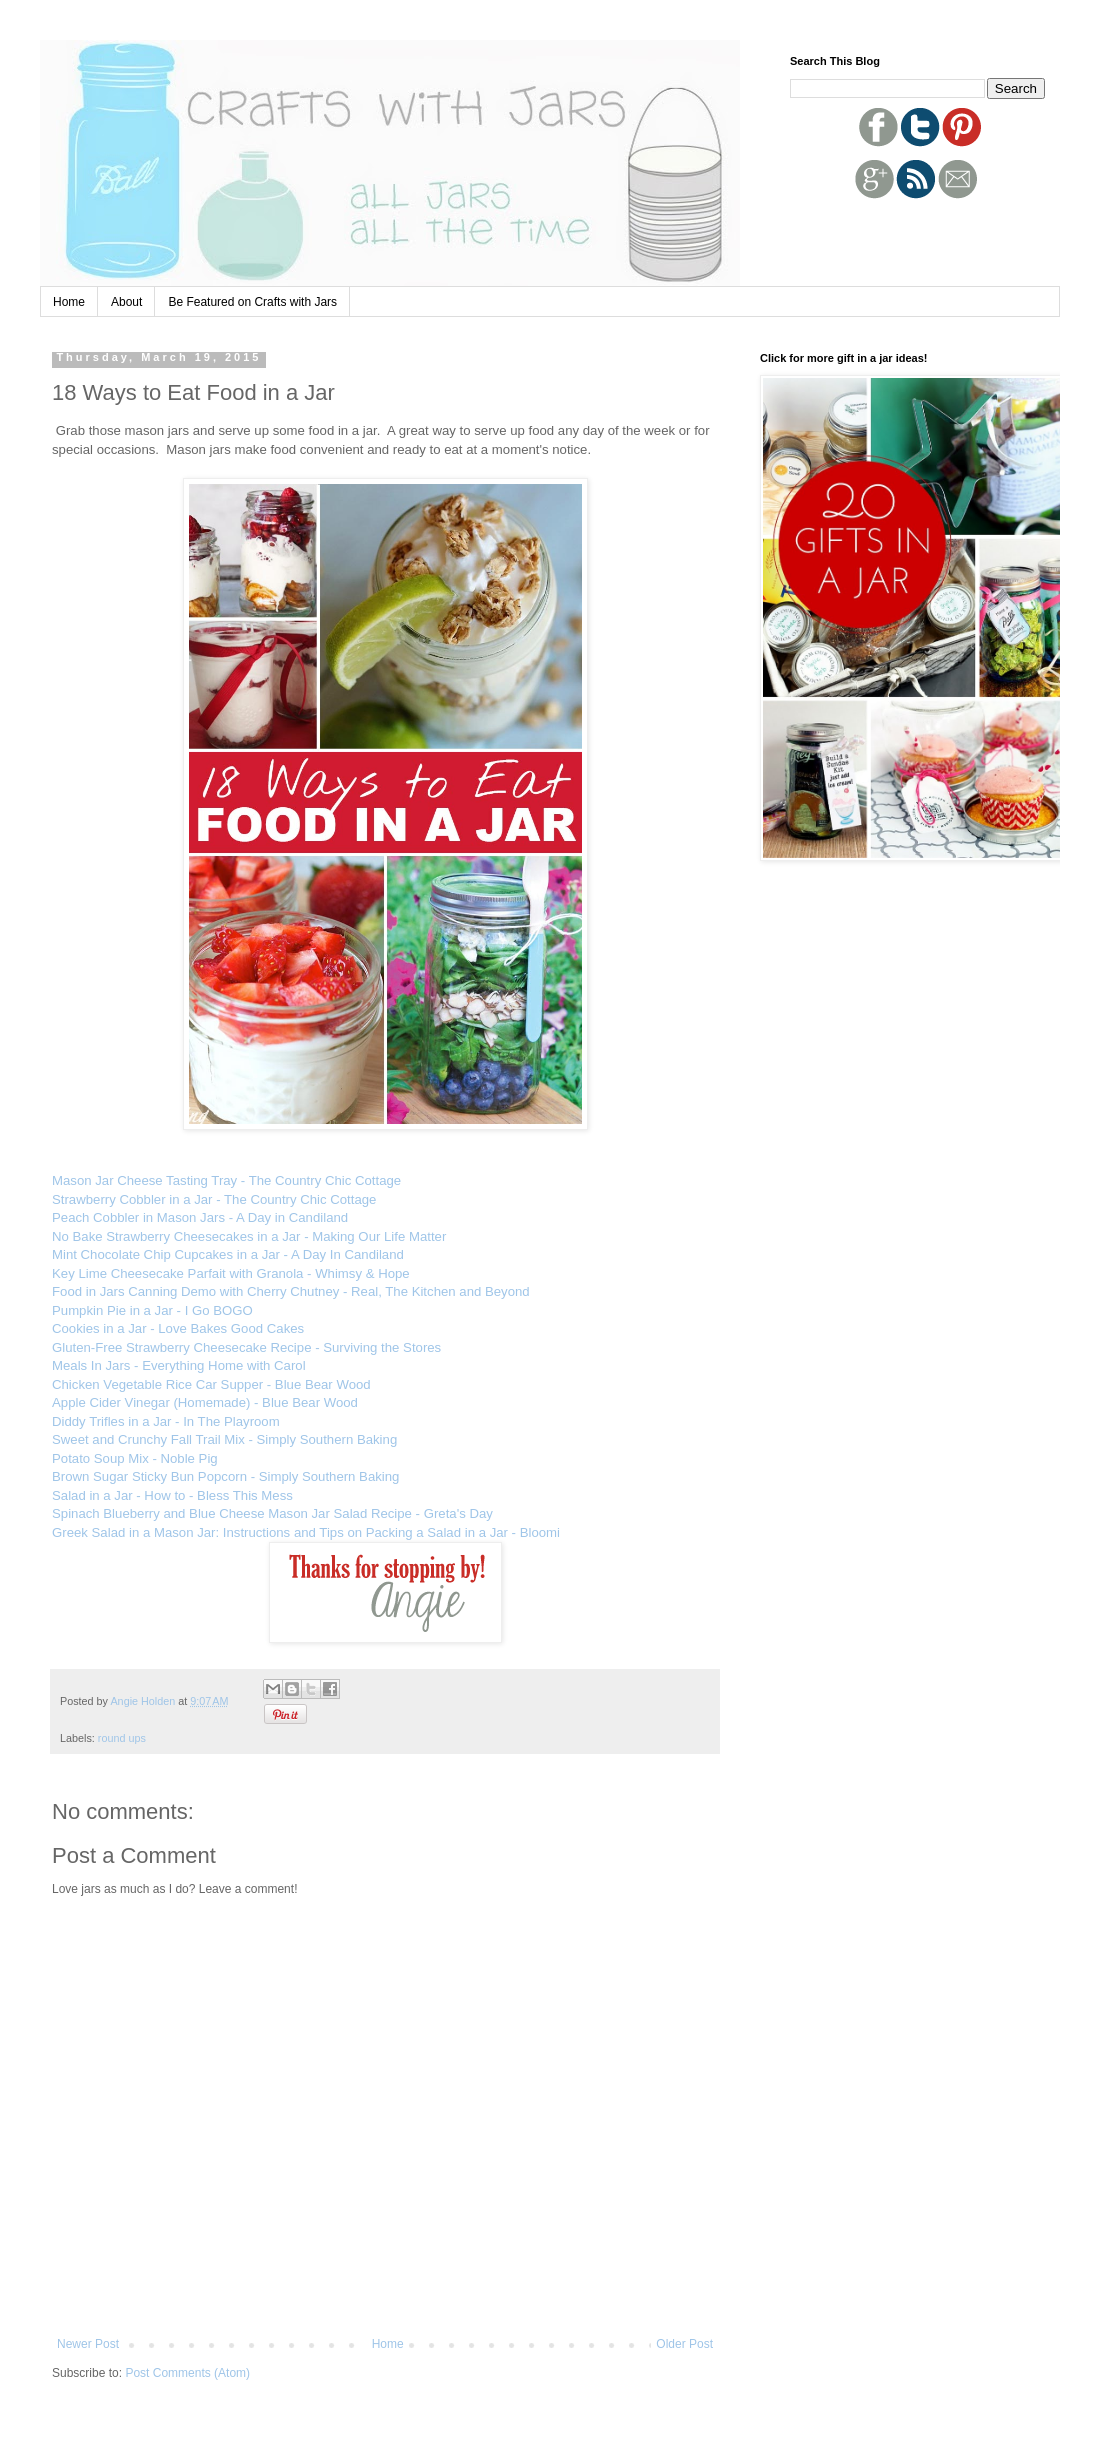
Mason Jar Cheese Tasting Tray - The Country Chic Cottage (226, 1180)
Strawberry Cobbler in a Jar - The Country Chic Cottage (214, 1199)
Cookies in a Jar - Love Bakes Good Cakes (178, 1328)
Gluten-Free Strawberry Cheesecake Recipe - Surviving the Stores (246, 1347)
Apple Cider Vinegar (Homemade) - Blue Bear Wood (205, 1402)
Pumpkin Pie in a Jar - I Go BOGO (152, 1310)
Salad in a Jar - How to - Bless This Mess (172, 1495)
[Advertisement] (907, 237)
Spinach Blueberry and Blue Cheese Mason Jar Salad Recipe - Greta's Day (272, 1513)
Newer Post (88, 2344)
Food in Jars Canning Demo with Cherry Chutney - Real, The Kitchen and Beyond (291, 1291)
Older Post (684, 2344)
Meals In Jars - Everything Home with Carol (179, 1365)
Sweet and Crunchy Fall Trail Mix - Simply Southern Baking (224, 1439)
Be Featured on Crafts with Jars (252, 302)
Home (69, 302)
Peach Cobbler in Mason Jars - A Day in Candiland (200, 1217)
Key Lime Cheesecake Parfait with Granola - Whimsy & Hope (231, 1273)
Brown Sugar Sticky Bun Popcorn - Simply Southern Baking (225, 1476)
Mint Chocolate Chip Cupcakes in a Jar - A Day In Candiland (228, 1254)
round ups (122, 1738)
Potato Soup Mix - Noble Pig (135, 1458)
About (126, 302)
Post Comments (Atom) (187, 2373)
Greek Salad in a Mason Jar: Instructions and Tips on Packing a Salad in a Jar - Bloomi (306, 1532)
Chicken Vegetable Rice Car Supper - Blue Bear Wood (211, 1384)
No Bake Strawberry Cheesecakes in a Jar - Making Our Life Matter (249, 1236)
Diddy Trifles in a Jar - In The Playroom (166, 1421)
